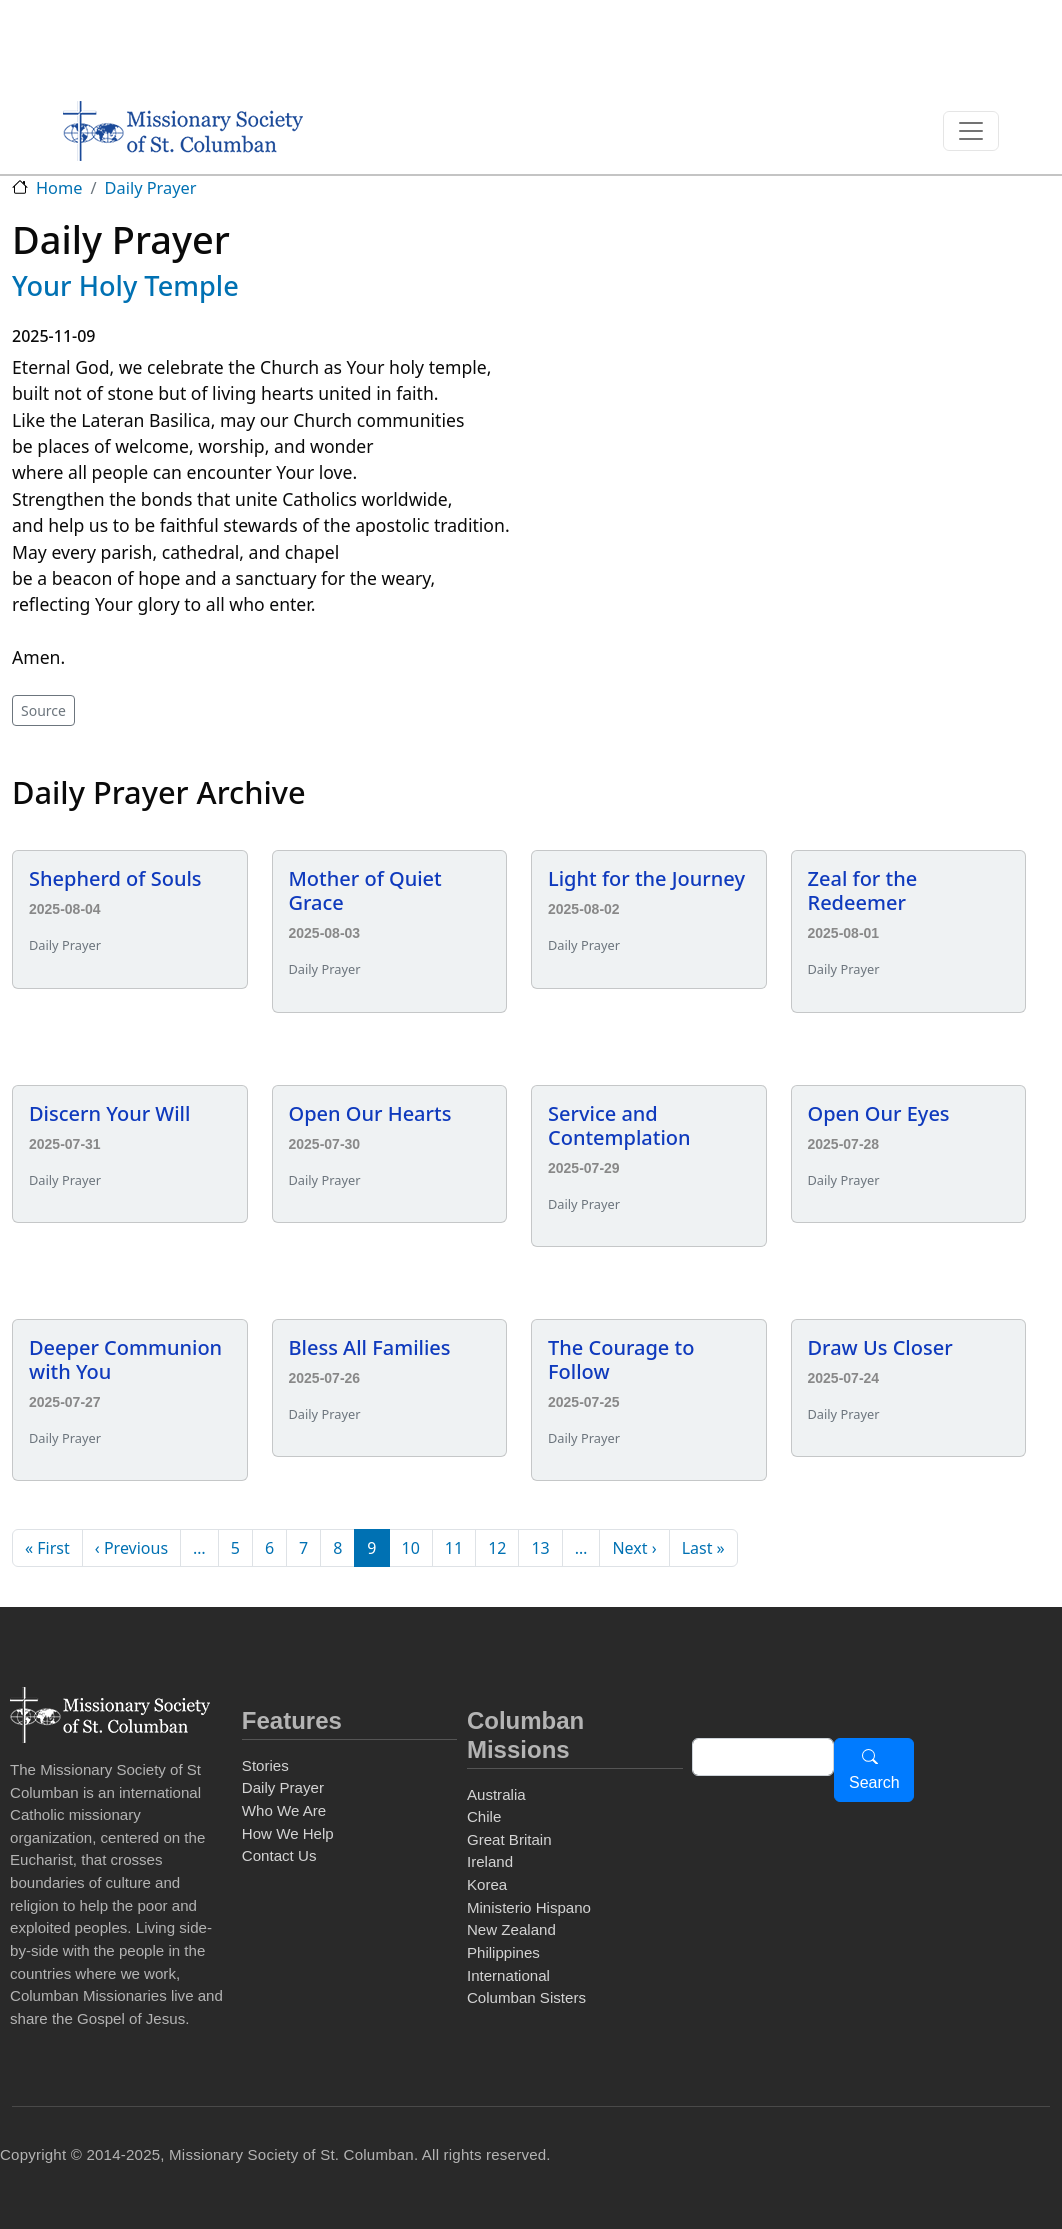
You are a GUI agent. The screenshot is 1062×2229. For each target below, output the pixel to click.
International (508, 1975)
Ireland (490, 1861)
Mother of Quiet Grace (365, 890)
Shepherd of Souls (115, 878)
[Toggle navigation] (971, 131)
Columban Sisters (526, 1997)
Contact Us (279, 1855)
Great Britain (509, 1839)
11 (454, 1548)
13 (540, 1548)
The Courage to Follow (621, 1359)
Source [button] (43, 710)
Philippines (503, 1952)
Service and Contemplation (619, 1125)
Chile (484, 1816)
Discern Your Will (109, 1113)
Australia (496, 1794)
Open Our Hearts (370, 1113)
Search (874, 1782)
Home (59, 188)
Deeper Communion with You (125, 1359)
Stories (265, 1765)
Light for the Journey (646, 878)
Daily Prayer (151, 188)
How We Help (288, 1833)
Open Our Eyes (879, 1113)
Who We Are (284, 1810)
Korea (487, 1884)
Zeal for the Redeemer (863, 890)
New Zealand (511, 1929)
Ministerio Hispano (529, 1907)
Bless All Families (370, 1347)
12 (497, 1548)
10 (411, 1548)
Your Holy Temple (125, 285)
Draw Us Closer (880, 1347)
